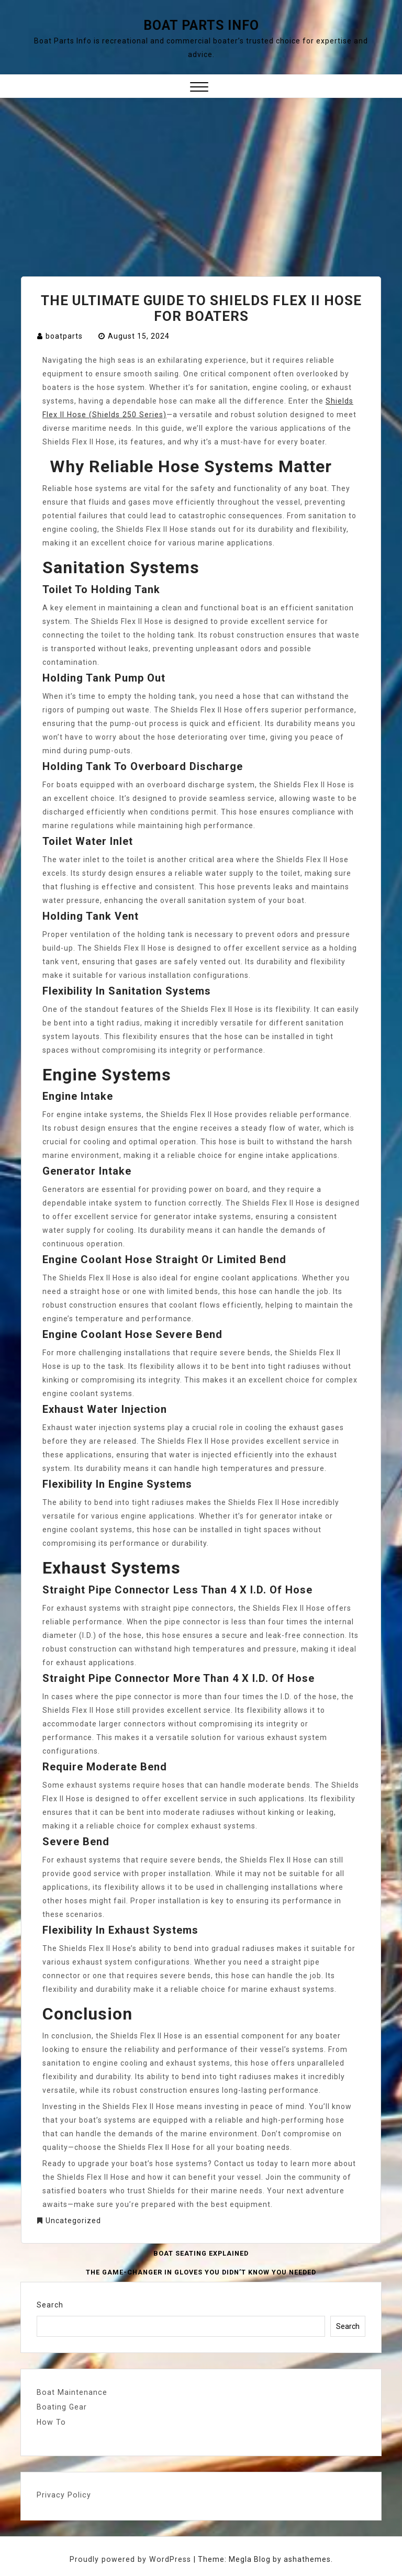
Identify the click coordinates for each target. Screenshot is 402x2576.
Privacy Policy (63, 2494)
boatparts (64, 336)
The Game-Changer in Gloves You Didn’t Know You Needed (201, 2272)
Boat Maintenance (71, 2392)
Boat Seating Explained (201, 2253)
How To (50, 2421)
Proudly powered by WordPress (132, 2559)
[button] (199, 88)
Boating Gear (61, 2407)
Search (50, 2305)
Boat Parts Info (201, 25)
